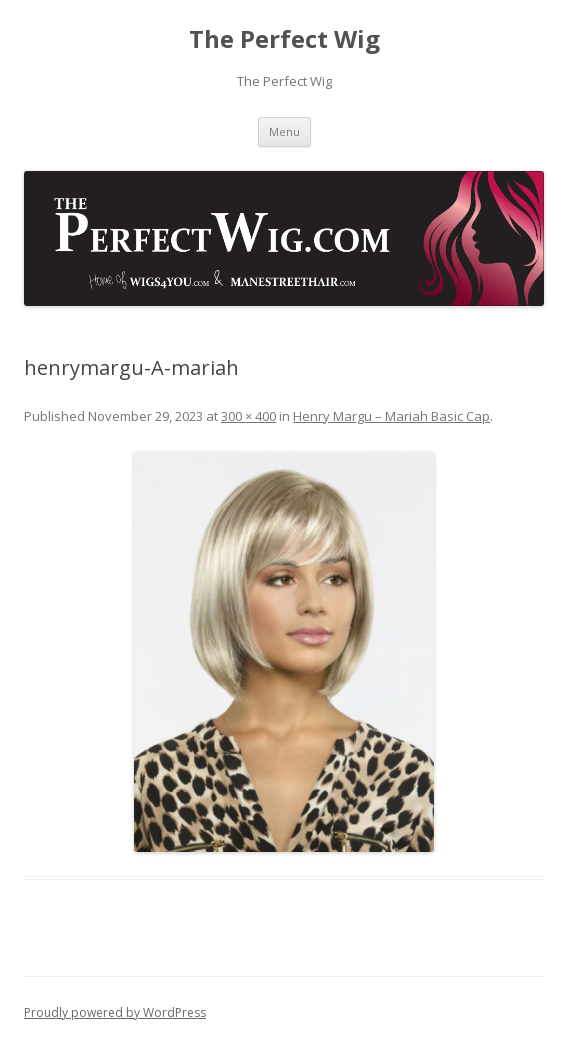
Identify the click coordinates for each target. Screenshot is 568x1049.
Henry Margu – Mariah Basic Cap (391, 416)
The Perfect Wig (284, 39)
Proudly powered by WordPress (115, 1012)
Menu (284, 131)
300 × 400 (248, 416)
